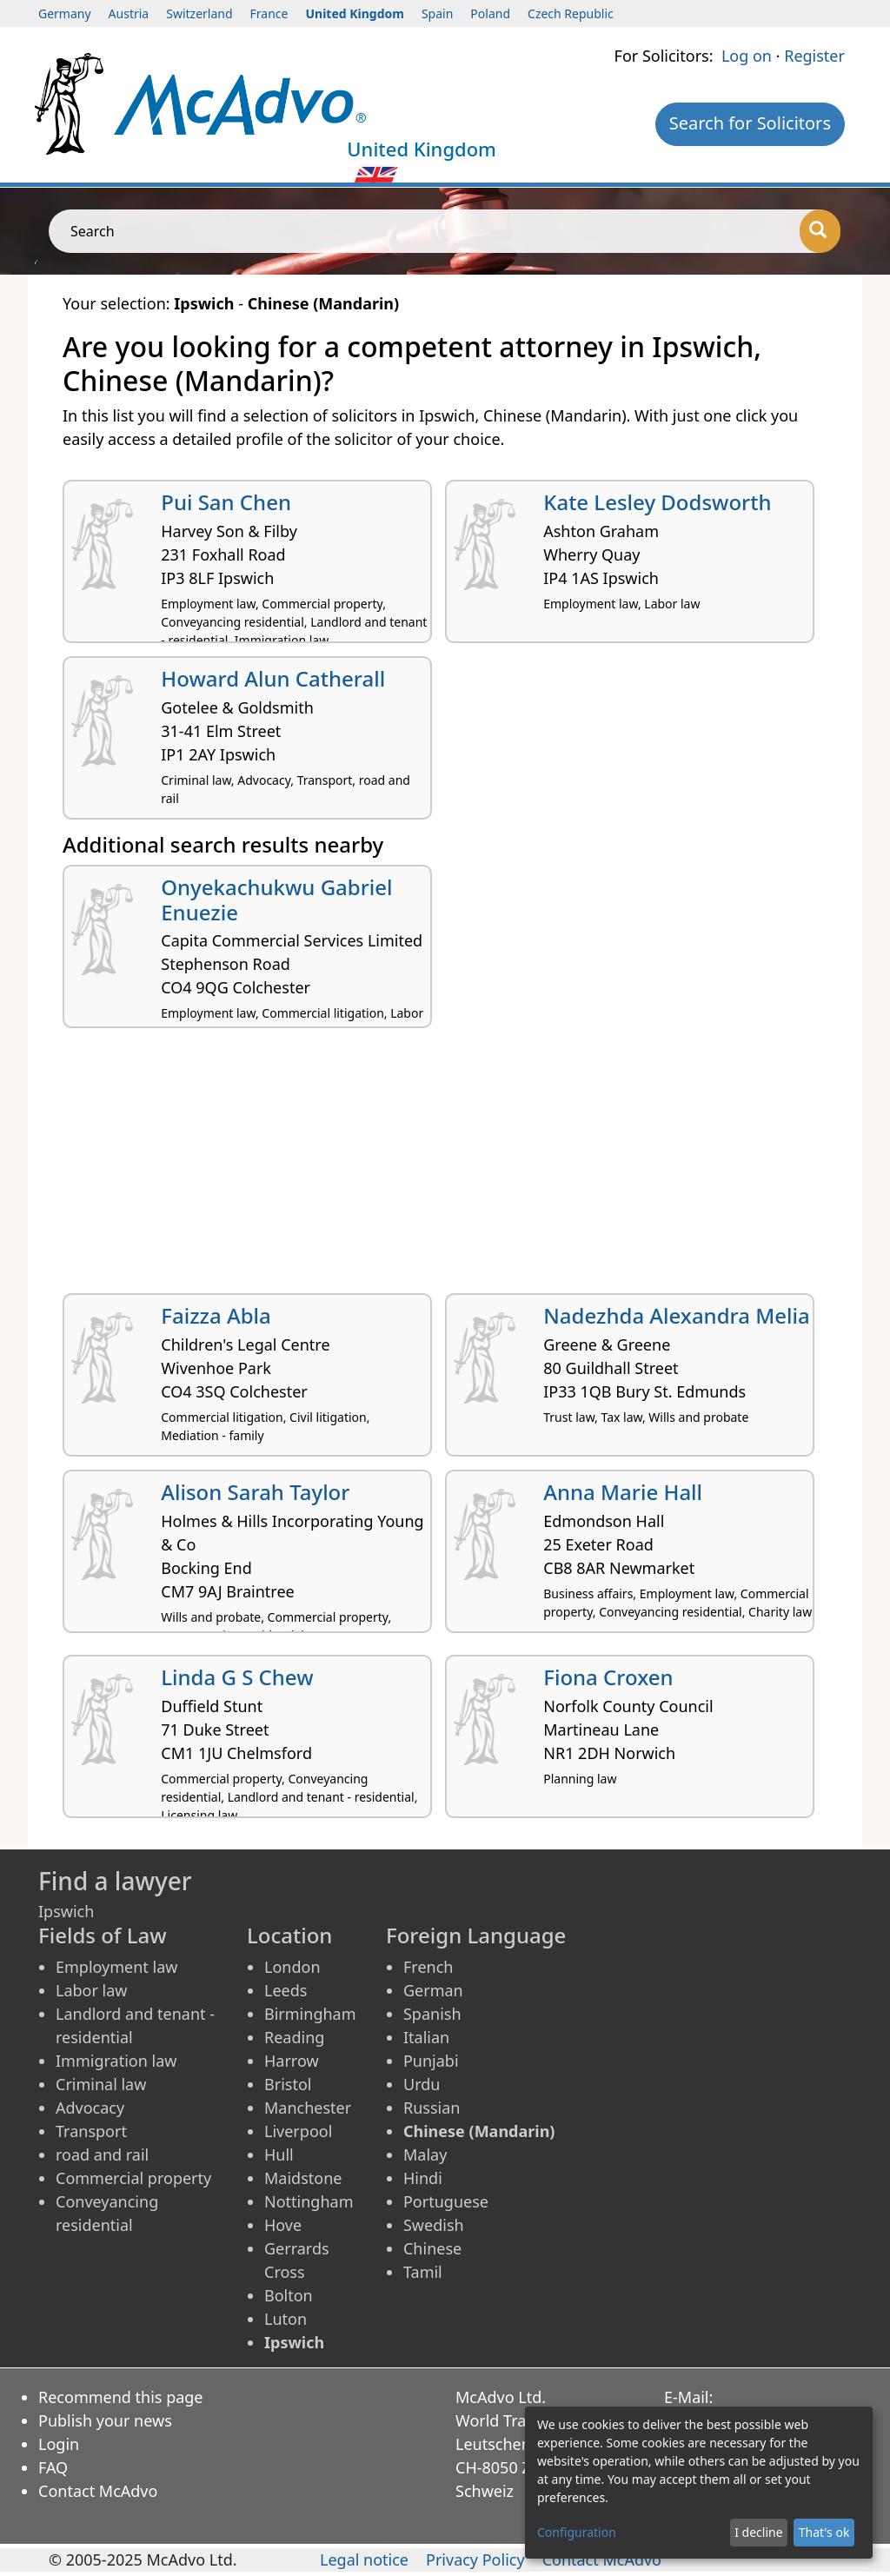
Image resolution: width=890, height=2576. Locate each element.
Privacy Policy (475, 2559)
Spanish (432, 2013)
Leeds (285, 1990)
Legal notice (364, 2559)
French (428, 1966)
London (292, 1966)
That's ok (824, 2532)
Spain (437, 13)
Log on (746, 55)
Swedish (433, 2224)
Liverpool (298, 2131)
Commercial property (133, 2178)
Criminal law (101, 2084)
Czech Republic (571, 13)
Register (814, 55)
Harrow (291, 2060)
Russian (431, 2107)
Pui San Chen (226, 502)
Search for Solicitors (750, 123)
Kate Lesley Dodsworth (657, 502)
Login (58, 2443)
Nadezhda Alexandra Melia (676, 1315)
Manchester (307, 2107)
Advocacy (90, 2107)
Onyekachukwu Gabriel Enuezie (276, 899)
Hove (283, 2224)
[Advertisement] (445, 1167)
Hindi (422, 2178)
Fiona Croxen (608, 1677)
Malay (425, 2154)
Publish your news (105, 2420)
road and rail (102, 2154)
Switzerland (199, 13)
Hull (279, 2154)
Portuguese (445, 2201)
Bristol (287, 2084)
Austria (129, 13)
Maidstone (303, 2178)
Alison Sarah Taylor (255, 1491)
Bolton (288, 2295)
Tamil (422, 2271)
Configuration (576, 2532)
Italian (426, 2037)
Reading (294, 2037)
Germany (64, 13)
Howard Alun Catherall (273, 678)
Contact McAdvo (97, 2490)
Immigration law (116, 2060)
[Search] (820, 231)
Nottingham (308, 2201)
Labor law (92, 1990)
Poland (490, 13)
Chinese (432, 2248)
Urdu (421, 2084)
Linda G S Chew (237, 1677)
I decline (758, 2532)
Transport (91, 2131)
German (433, 1990)
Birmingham (310, 2013)
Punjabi (431, 2060)
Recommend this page (120, 2397)
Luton (285, 2318)
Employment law (116, 1966)
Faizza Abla (216, 1315)
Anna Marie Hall (622, 1491)
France (269, 13)
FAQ (53, 2467)
